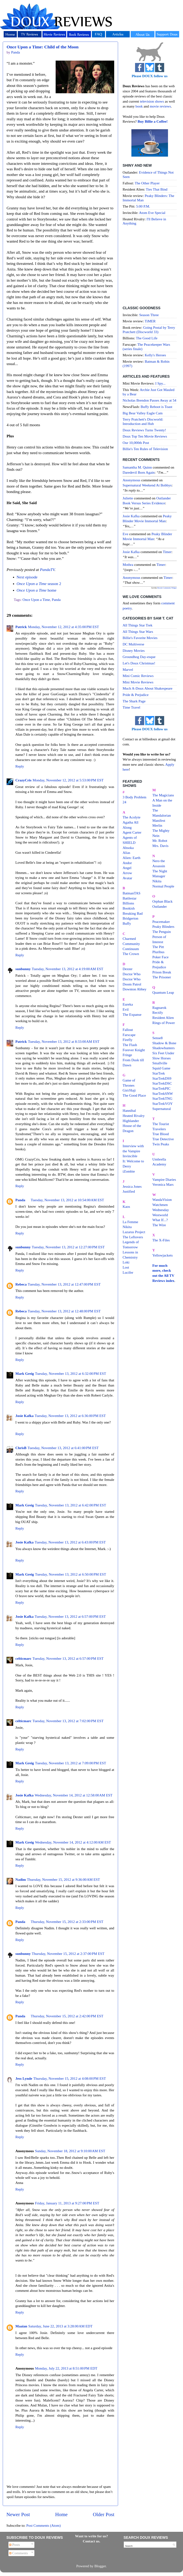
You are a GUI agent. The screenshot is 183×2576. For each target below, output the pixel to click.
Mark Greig (24, 1374)
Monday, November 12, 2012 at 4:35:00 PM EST (63, 627)
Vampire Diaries (164, 1179)
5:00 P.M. (143, 206)
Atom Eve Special (152, 213)
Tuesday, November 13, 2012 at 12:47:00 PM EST (64, 1284)
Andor (127, 863)
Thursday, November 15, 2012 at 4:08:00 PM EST (69, 2078)
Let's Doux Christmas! (139, 663)
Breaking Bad (133, 913)
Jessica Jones (132, 1186)
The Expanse (132, 1014)
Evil (126, 1009)
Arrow (127, 873)
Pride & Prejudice (136, 695)
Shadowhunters (163, 1048)
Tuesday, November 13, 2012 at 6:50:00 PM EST (70, 1574)
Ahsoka (128, 848)
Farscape (129, 1035)
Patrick (21, 627)
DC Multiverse (133, 644)
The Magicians (163, 795)
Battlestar (130, 898)
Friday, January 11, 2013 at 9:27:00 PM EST (67, 2203)
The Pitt (158, 947)
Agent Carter (132, 832)
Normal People (163, 886)
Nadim (20, 1879)
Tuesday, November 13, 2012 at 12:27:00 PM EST (68, 1247)
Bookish (129, 908)
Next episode (26, 577)
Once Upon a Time (36, 600)
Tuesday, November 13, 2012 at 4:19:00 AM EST (67, 969)
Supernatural (161, 1109)
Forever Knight (134, 1050)
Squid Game (161, 1068)
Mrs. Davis (160, 846)
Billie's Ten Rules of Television (145, 449)
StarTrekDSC (162, 1083)
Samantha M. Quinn (137, 467)
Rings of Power (163, 1023)
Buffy (127, 923)
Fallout (128, 1030)
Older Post (103, 2514)
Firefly (127, 1040)
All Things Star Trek (137, 625)
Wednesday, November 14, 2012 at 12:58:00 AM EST (73, 1795)
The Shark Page (134, 701)
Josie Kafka (24, 1416)
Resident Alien (163, 1018)
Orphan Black (162, 901)
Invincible (130, 1156)
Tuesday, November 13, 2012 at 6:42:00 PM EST (70, 1505)
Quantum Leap (163, 992)
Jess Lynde (23, 2078)
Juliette (128, 498)
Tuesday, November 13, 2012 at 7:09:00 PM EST (70, 1763)
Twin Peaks (160, 1144)
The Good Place (134, 1095)
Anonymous (131, 480)
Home (61, 2514)
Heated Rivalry (134, 1116)
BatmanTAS (131, 893)
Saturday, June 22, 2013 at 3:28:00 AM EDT (60, 2326)
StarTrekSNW (162, 1094)
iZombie (129, 1171)
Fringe (127, 1055)
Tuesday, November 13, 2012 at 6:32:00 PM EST (70, 1374)
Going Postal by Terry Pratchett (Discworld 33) (149, 329)
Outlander (159, 906)
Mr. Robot (159, 841)
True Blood (160, 1134)
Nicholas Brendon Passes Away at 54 (149, 400)
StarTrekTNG (162, 1098)
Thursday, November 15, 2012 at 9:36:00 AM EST (63, 1879)
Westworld (160, 1215)
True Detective (163, 1139)
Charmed (129, 939)
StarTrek (158, 1073)
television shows (152, 101)
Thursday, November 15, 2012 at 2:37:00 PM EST (68, 1954)
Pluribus (158, 952)
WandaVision (162, 1200)
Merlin (157, 825)
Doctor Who (132, 974)
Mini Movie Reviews (138, 682)
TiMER (150, 321)
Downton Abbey (134, 989)
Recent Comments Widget (167, 588)
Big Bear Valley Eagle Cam (143, 413)
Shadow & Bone (164, 1043)
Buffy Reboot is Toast (156, 407)
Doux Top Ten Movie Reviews (145, 436)
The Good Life (147, 338)
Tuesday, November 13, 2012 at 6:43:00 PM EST (70, 1542)
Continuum (131, 949)
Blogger (100, 2566)
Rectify (157, 1012)
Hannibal (129, 1110)
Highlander (131, 1121)
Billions (128, 903)
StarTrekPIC (161, 1088)
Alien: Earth (131, 858)
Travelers (159, 1129)
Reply (19, 766)
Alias (126, 853)
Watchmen (160, 1205)
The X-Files (161, 1240)
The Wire (159, 1225)
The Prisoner (161, 977)
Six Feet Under (163, 1053)
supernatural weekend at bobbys (147, 485)
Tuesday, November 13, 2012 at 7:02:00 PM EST (68, 1721)
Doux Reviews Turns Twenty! (144, 430)
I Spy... (160, 383)
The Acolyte (131, 817)
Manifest (158, 820)
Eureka (128, 1004)
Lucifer (128, 1272)
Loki (126, 1262)
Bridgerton (130, 918)
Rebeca (21, 1284)
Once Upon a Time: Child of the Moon (43, 47)
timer (167, 552)
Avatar (127, 878)
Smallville (159, 1063)
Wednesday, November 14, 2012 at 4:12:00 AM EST (73, 1842)
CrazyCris (23, 780)
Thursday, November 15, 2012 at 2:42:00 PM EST (67, 2016)
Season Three (149, 315)
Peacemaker (161, 922)
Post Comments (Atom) (43, 2525)
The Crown (131, 954)
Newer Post (18, 2514)
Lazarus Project (134, 1232)
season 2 (38, 584)
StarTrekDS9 (161, 1078)
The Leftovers (133, 1237)
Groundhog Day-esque (139, 657)
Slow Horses (161, 1058)
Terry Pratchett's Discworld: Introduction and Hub (143, 421)
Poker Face (160, 957)
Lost (126, 1267)
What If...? (160, 1220)
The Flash (130, 1045)
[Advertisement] (34, 266)
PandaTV (47, 569)
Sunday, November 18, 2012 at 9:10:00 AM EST (70, 2151)
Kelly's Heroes (155, 355)
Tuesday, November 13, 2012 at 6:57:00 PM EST (70, 1616)
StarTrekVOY (162, 1104)
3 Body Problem (134, 797)
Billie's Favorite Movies (140, 638)
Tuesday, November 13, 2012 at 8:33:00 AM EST (64, 1041)
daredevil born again (139, 472)
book (139, 106)
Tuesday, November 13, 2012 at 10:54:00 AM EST (67, 1200)
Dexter (127, 969)
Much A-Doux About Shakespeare (147, 688)
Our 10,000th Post (136, 443)
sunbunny (23, 969)
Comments (18, 2553)
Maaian (21, 2326)
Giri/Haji (129, 1090)
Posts (14, 2545)
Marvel (128, 670)
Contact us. (91, 2541)
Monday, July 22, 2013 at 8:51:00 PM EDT (66, 2368)
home (36, 590)
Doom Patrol (132, 984)
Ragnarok (159, 1008)
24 (124, 802)
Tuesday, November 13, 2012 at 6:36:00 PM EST (70, 1416)
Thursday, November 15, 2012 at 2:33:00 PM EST (67, 1922)
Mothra (128, 565)
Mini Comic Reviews (138, 676)
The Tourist (160, 1124)
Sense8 (157, 1038)
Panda (56, 600)
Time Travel (131, 707)
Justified (129, 1191)
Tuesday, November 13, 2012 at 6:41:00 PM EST (62, 1448)
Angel (127, 868)
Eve (125, 534)
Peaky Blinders (163, 926)
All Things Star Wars (138, 632)
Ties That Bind (156, 189)
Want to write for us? (91, 2536)
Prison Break (161, 972)
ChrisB (20, 1448)
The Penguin (161, 932)
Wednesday (160, 1210)
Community (131, 944)
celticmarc (23, 1658)
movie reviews (160, 106)
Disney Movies (134, 651)
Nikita (156, 881)
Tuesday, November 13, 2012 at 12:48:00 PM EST (64, 1311)
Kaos (126, 1206)
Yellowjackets (162, 1255)
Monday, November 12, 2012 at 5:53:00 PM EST (68, 780)
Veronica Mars (163, 1184)
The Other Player (147, 183)
